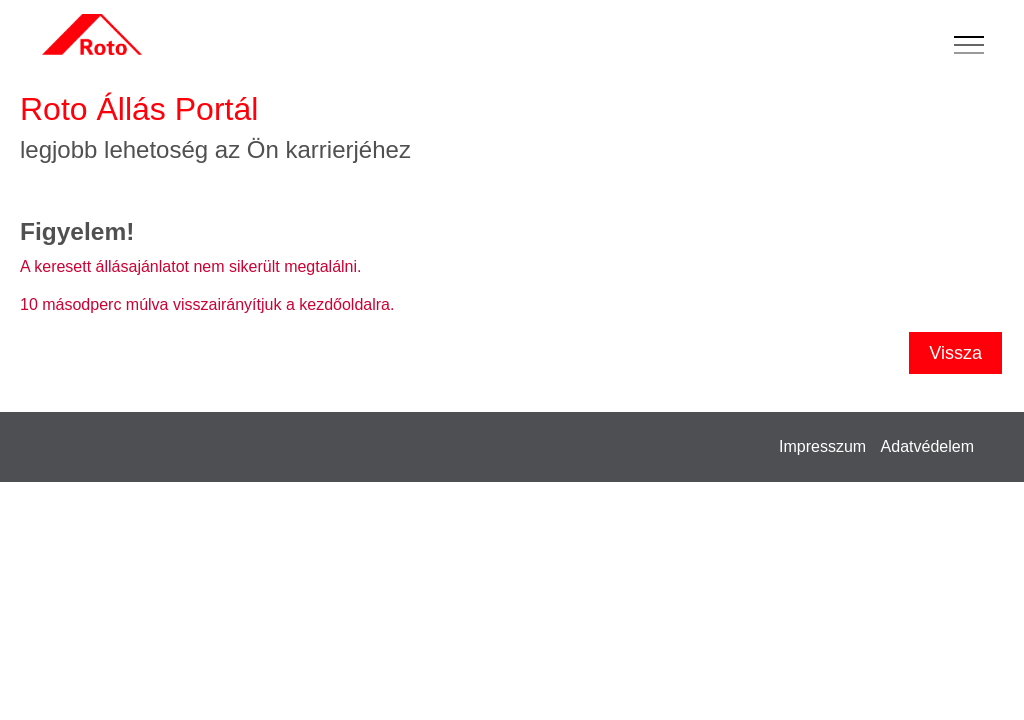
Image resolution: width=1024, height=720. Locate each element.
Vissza (955, 353)
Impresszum (822, 446)
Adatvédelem (927, 446)
